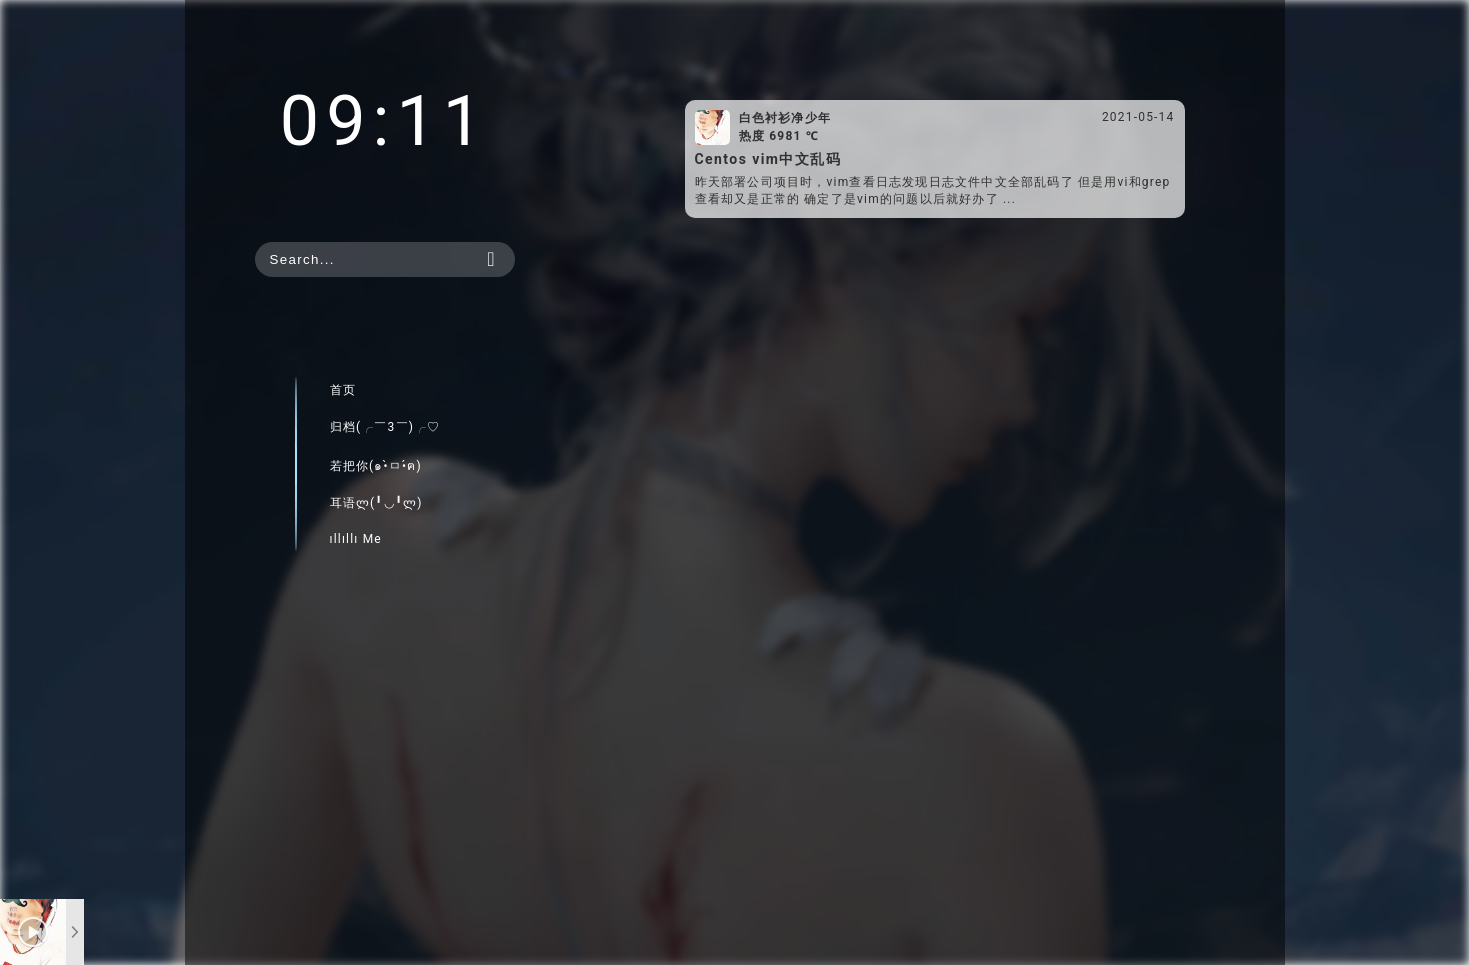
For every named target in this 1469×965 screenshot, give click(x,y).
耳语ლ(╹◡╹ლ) (376, 503)
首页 (343, 390)
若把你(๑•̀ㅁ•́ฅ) (376, 466)
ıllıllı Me (356, 539)
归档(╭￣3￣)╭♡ (385, 427)
